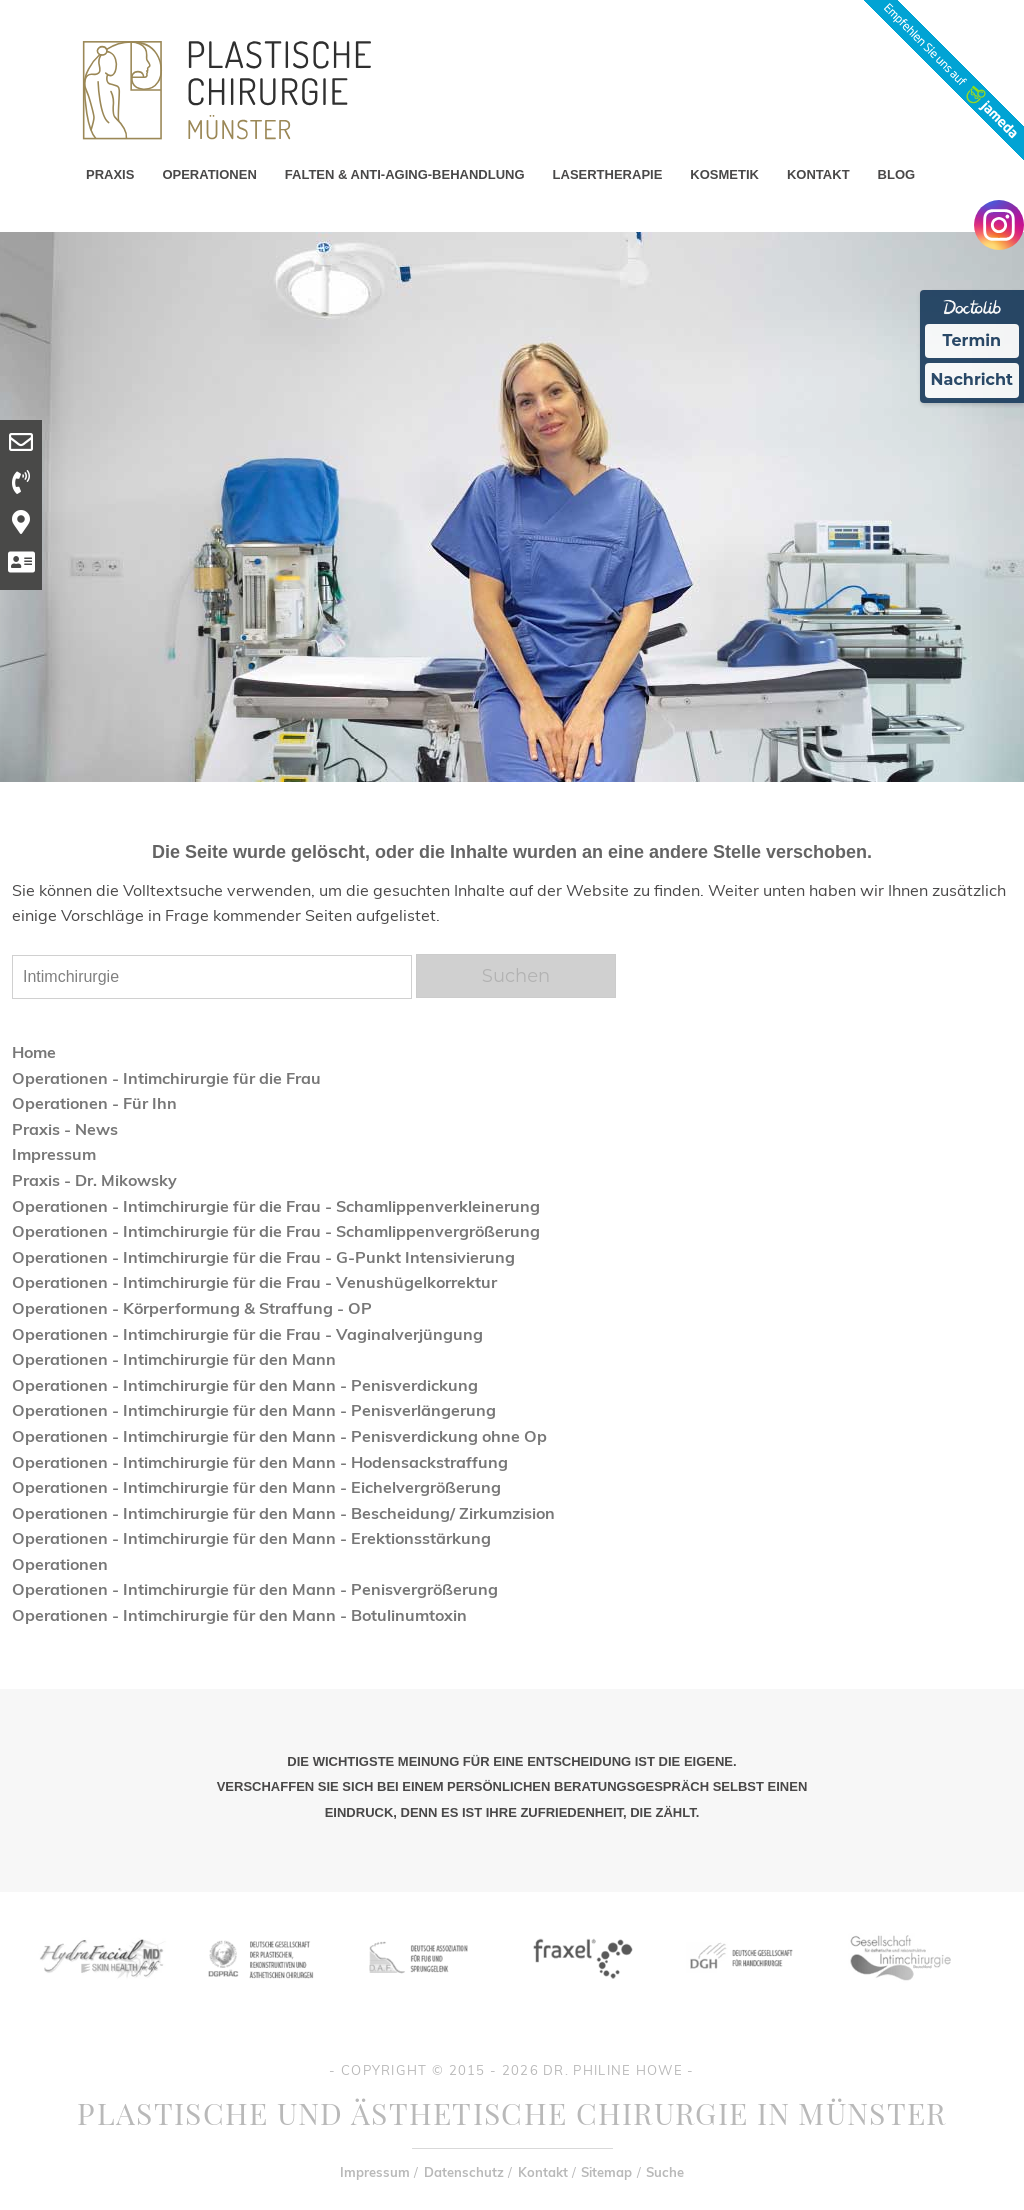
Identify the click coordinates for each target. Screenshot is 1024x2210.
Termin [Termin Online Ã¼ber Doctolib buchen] (972, 340)
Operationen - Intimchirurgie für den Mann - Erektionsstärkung (251, 1538)
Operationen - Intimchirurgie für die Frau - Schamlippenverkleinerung (276, 1206)
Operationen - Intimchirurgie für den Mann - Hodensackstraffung (260, 1462)
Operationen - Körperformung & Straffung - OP (192, 1308)
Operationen (60, 1564)
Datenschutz (464, 2172)
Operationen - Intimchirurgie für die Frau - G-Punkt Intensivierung (263, 1257)
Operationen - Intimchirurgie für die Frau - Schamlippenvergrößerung (276, 1231)
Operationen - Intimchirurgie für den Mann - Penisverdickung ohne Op (279, 1436)
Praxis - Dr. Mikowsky (94, 1180)
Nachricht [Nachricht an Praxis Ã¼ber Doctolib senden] (972, 379)
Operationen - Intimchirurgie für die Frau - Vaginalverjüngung (247, 1334)
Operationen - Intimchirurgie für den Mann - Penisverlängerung (254, 1410)
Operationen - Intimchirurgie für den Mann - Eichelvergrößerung (256, 1487)
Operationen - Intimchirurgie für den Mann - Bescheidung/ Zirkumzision (283, 1513)
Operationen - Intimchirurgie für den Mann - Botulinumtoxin (239, 1615)
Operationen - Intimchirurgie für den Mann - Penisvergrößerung (255, 1589)
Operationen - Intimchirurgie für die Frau (166, 1078)
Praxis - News (65, 1129)
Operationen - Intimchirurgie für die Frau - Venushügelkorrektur (254, 1282)
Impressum (54, 1154)
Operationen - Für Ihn (94, 1103)
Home (34, 1052)
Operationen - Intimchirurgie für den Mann (174, 1359)
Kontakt (543, 2172)
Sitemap (606, 2172)
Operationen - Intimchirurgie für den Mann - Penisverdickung (245, 1385)
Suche (665, 2172)
